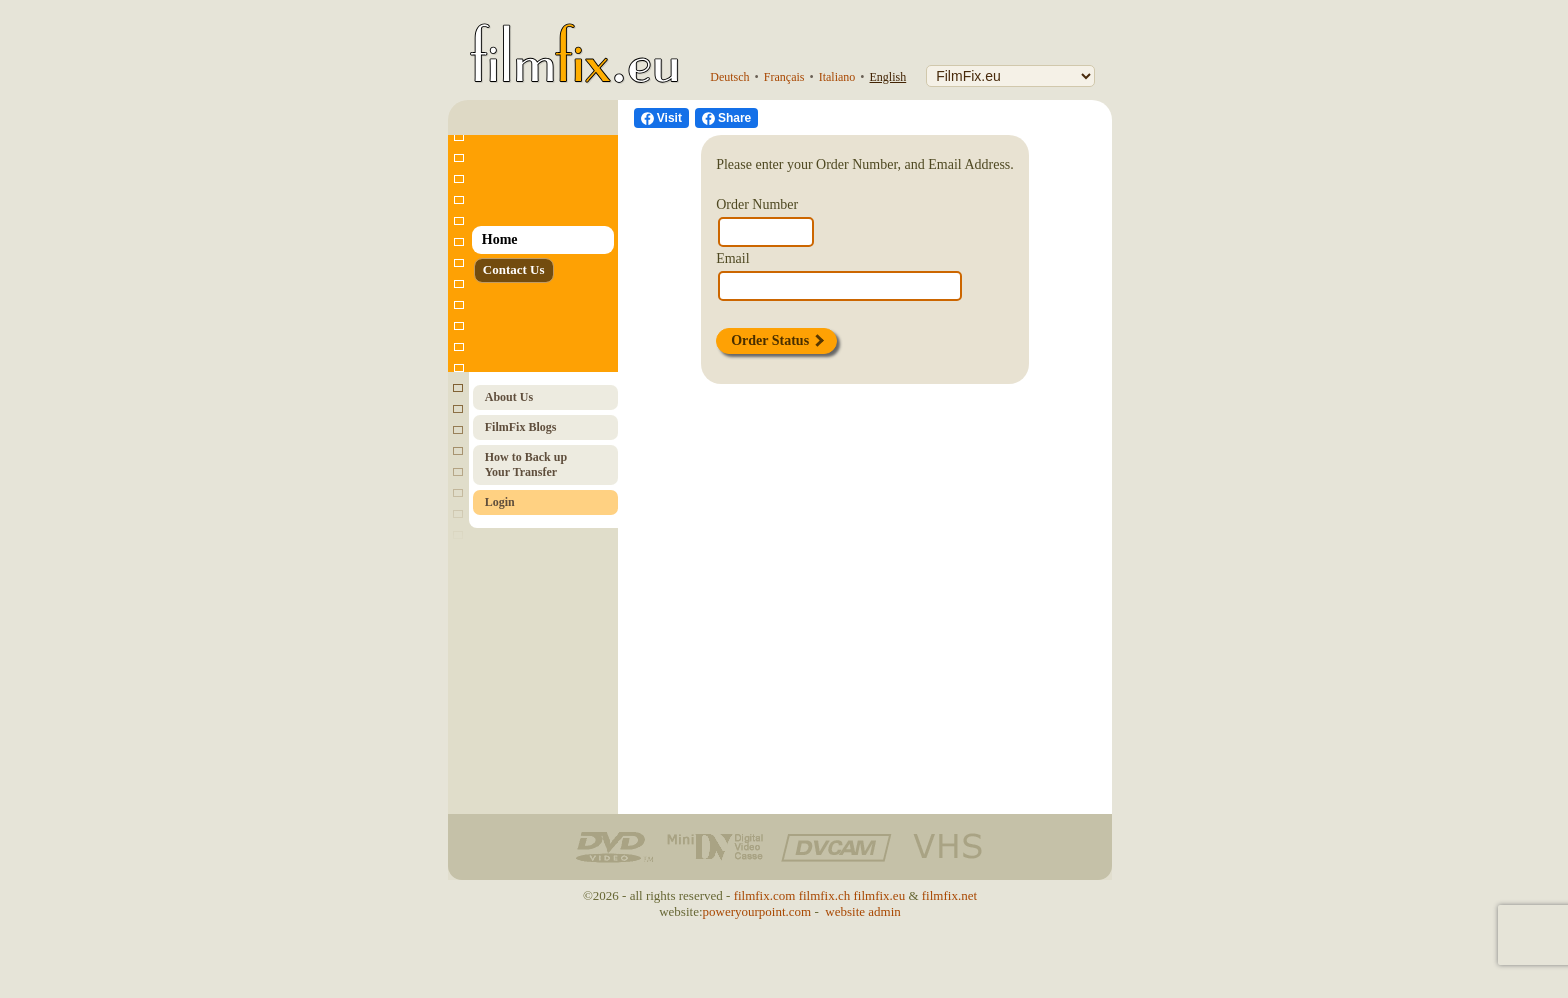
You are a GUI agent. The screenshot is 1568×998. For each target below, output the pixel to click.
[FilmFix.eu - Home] (570, 36)
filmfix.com (765, 895)
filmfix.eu (880, 895)
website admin (862, 911)
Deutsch (729, 77)
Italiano (837, 77)
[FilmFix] (1010, 76)
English (888, 77)
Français (784, 77)
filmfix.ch (825, 895)
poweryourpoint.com (757, 911)
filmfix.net (949, 895)
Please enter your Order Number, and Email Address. (865, 164)
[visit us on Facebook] (661, 118)
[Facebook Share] (726, 118)
